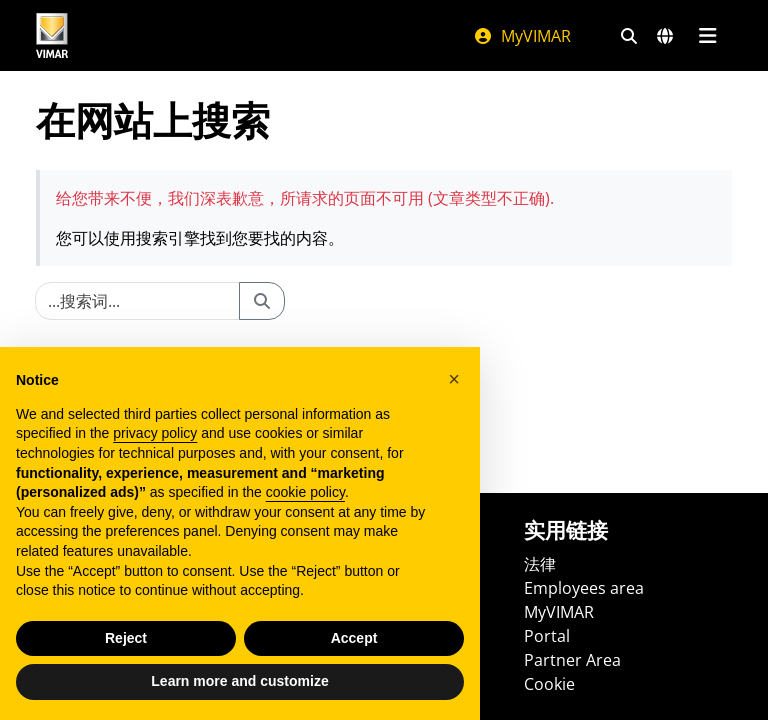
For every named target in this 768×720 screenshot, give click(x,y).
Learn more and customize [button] (239, 681)
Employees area (584, 588)
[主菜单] (707, 36)
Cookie (549, 684)
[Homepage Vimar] (52, 35)
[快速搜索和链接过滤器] (629, 36)
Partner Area (572, 660)
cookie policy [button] (305, 492)
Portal (547, 636)
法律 (540, 564)
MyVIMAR (522, 36)
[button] (454, 379)
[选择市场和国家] (665, 36)
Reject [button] (126, 638)
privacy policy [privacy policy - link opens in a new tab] (155, 433)
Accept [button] (354, 638)
